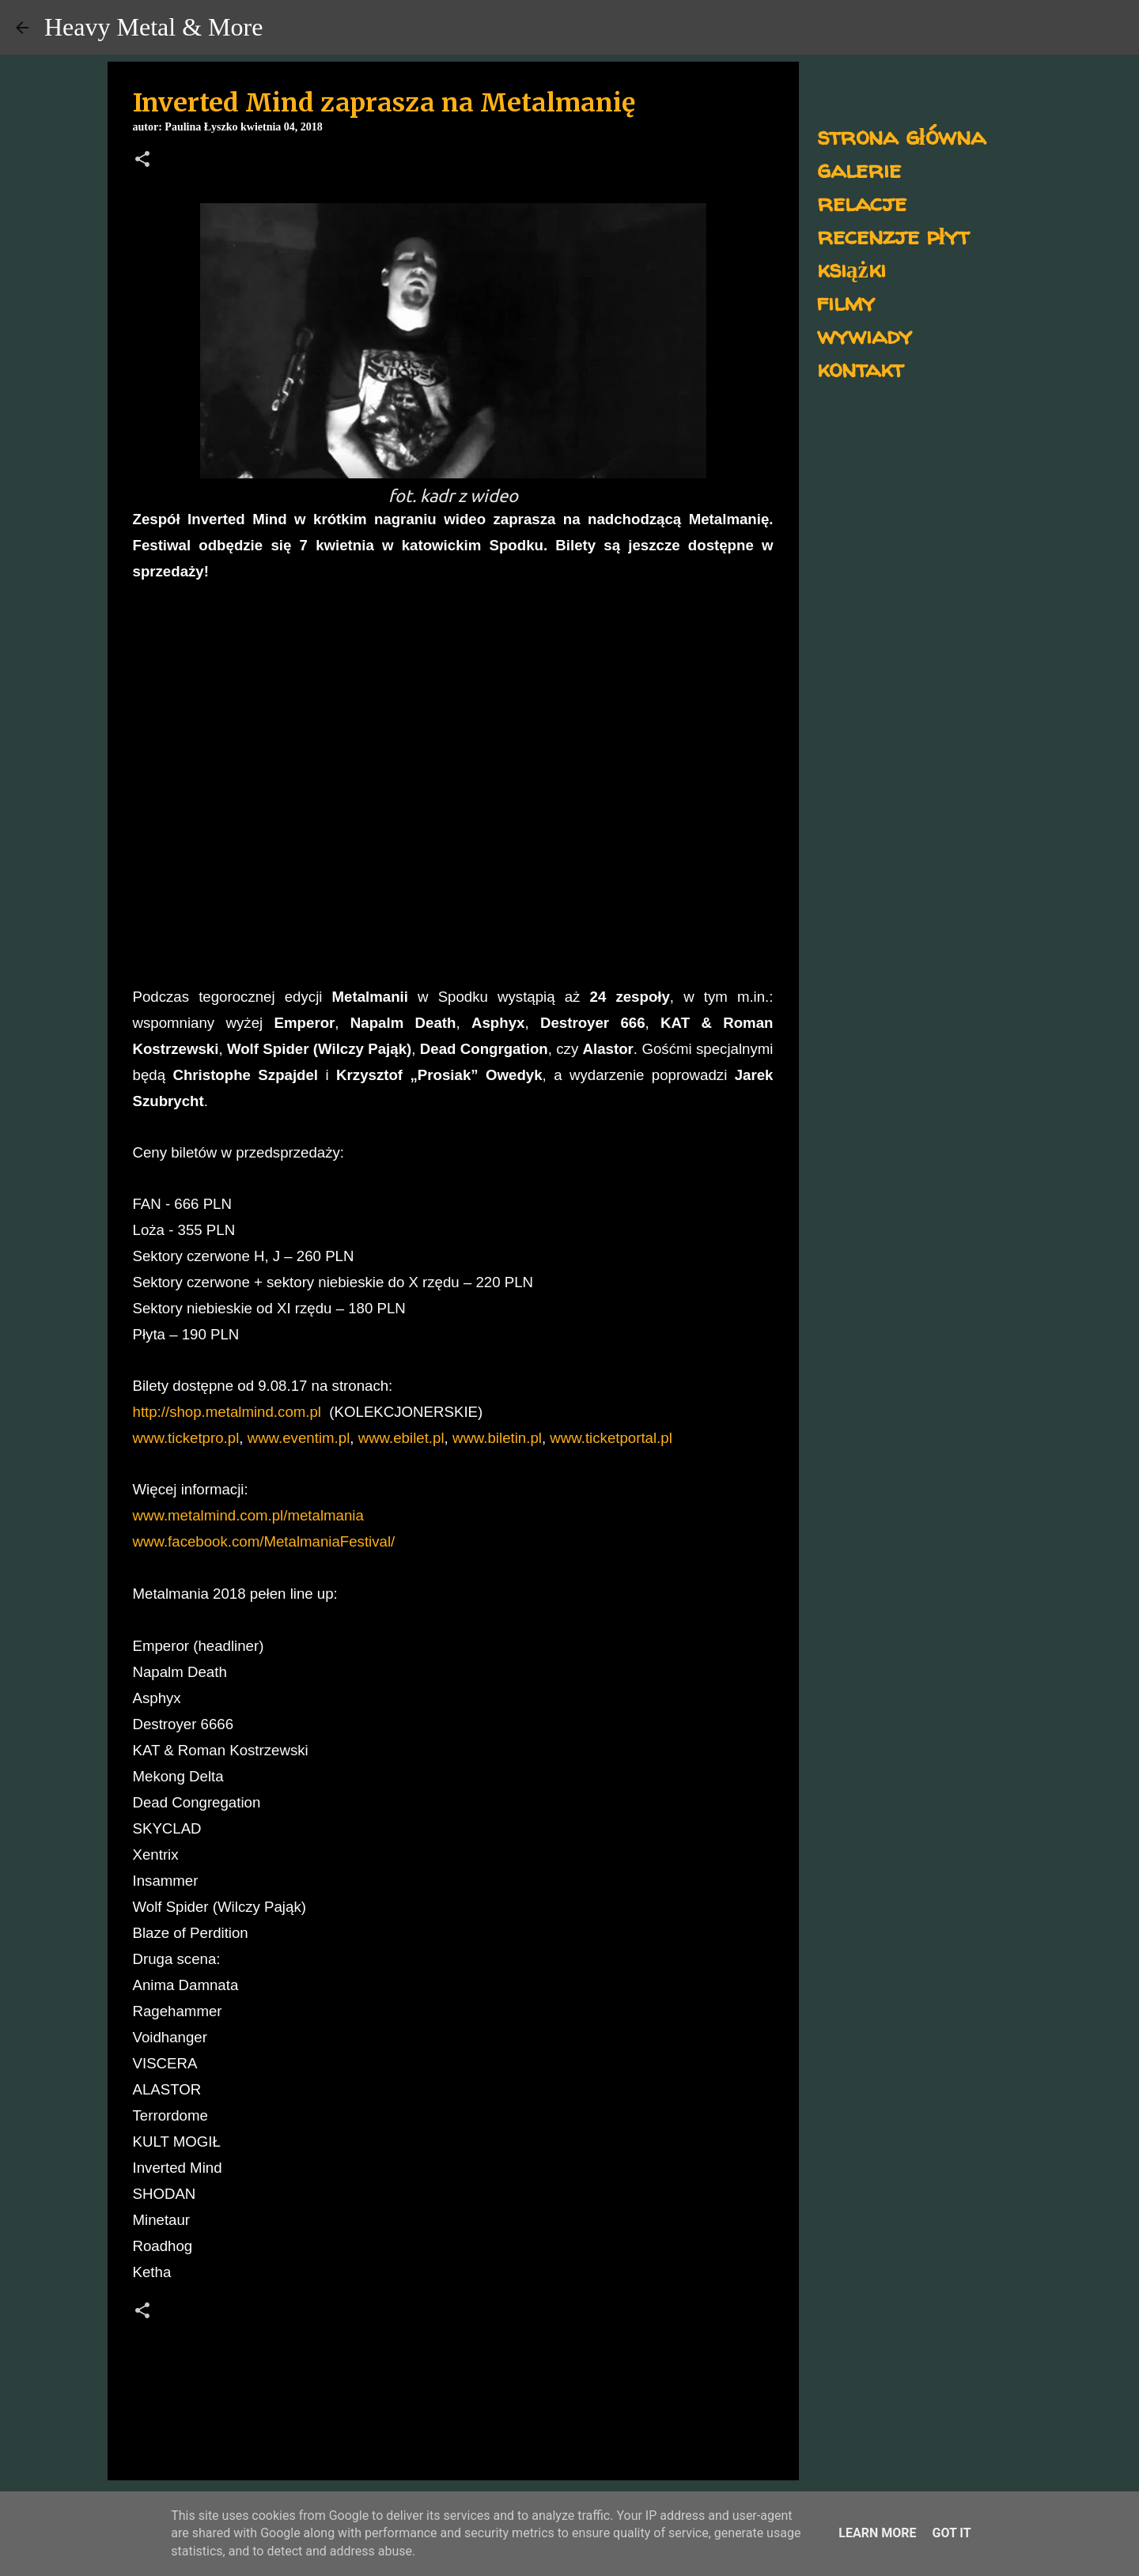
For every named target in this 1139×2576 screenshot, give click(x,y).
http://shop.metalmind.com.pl (227, 1411)
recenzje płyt (893, 235)
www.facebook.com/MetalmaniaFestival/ (264, 1541)
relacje (861, 202)
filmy (846, 301)
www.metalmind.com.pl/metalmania (248, 1515)
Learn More (877, 2532)
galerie (859, 169)
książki (851, 268)
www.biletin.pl (497, 1438)
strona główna (901, 135)
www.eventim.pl (299, 1438)
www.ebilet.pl (401, 1438)
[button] (142, 160)
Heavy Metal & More (153, 27)
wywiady (864, 335)
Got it (951, 2532)
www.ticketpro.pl (186, 1438)
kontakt (860, 368)
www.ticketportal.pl (611, 1438)
